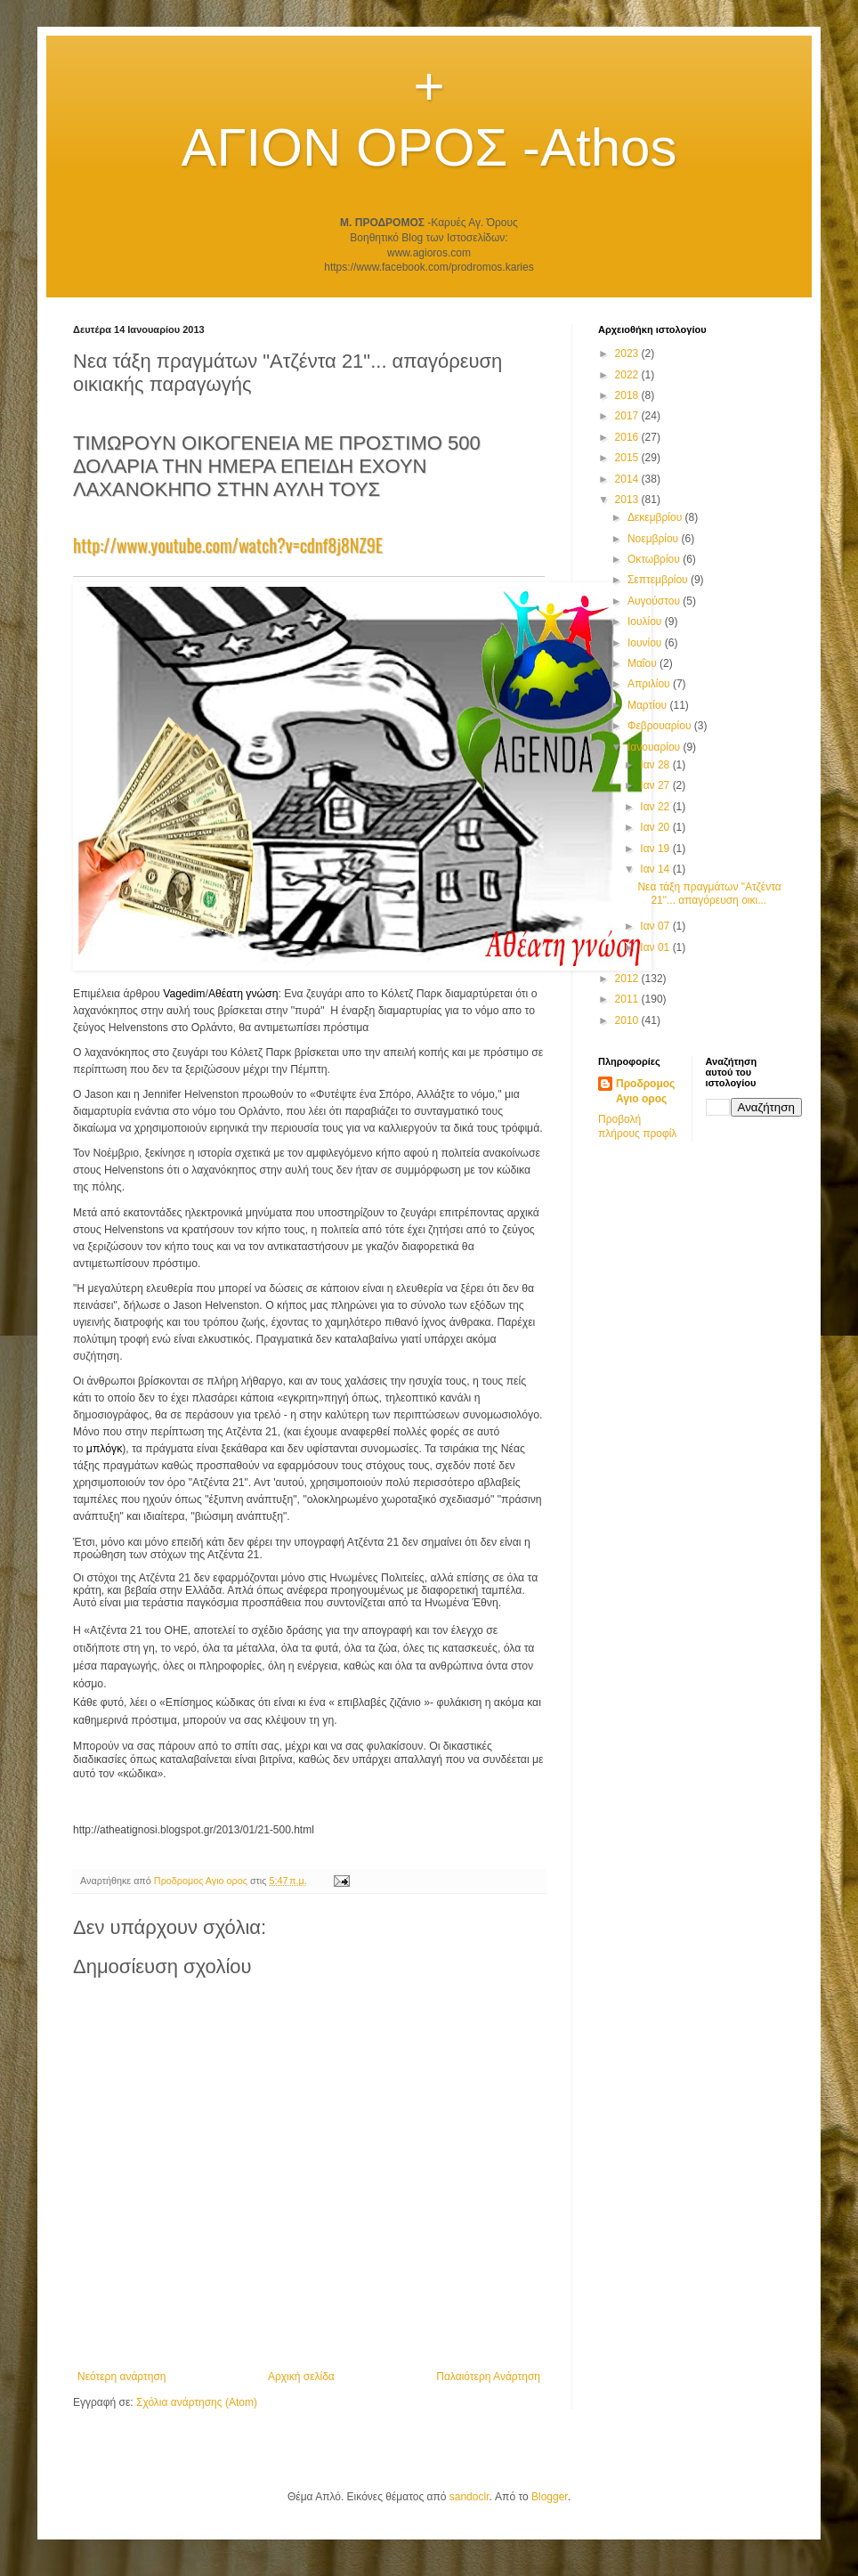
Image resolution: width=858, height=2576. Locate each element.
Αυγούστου (655, 601)
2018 (628, 395)
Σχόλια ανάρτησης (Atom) (196, 2402)
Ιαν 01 (656, 947)
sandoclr (469, 2497)
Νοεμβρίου (654, 538)
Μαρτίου (648, 705)
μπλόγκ (104, 1448)
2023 (628, 353)
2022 (628, 375)
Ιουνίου (646, 643)
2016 (628, 437)
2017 (628, 416)
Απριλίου (650, 684)
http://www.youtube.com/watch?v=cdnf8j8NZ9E (228, 545)
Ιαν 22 (656, 806)
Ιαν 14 (656, 869)
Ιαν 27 (656, 785)
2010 (628, 1020)
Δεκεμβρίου (656, 517)
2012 (628, 978)
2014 (628, 479)
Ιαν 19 (656, 848)
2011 (628, 999)
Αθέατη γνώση (243, 993)
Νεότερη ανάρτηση (121, 2376)
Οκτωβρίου (655, 559)
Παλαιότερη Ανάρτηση (488, 2376)
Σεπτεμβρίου (659, 579)
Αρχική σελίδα (301, 2376)
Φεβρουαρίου (660, 725)
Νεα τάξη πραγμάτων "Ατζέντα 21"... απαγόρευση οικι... (709, 893)
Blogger (549, 2497)
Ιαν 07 (656, 926)
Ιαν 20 (656, 827)
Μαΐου (643, 663)
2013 (628, 499)
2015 (628, 457)
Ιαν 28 (656, 765)
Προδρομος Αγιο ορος (645, 1091)
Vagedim (184, 993)
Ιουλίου (646, 621)
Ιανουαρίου (655, 747)
